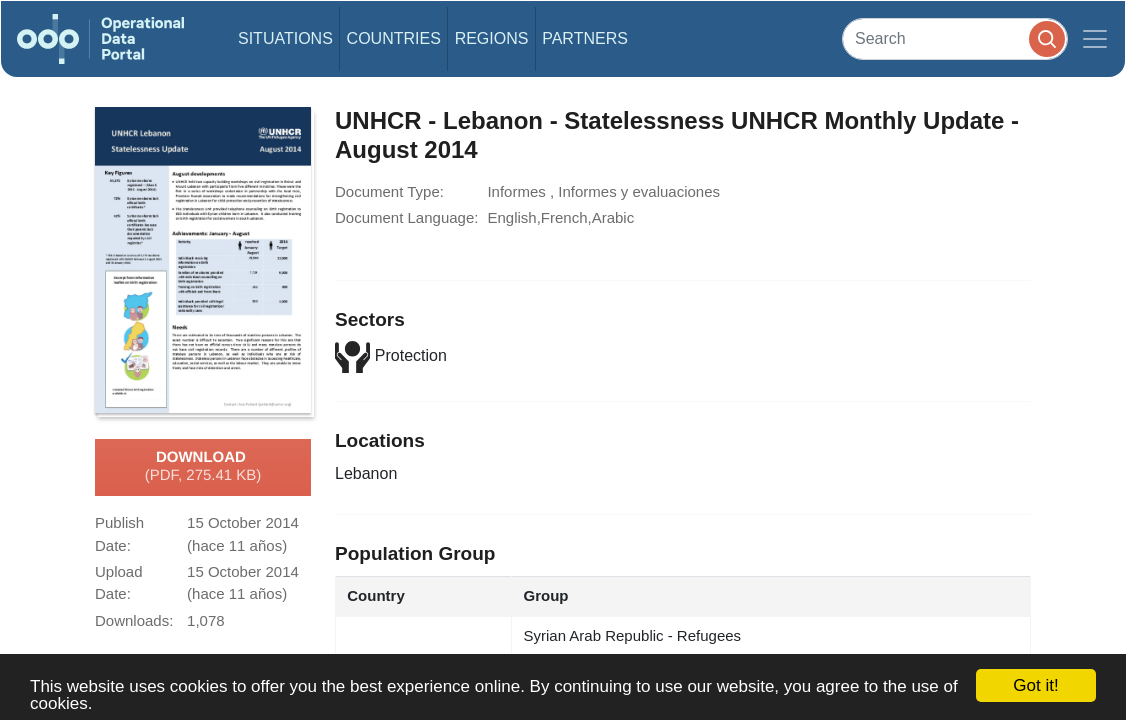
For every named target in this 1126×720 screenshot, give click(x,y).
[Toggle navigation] (1095, 39)
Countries (394, 38)
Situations (285, 38)
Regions (492, 38)
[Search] (955, 38)
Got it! (1035, 685)
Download (203, 467)
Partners (585, 38)
